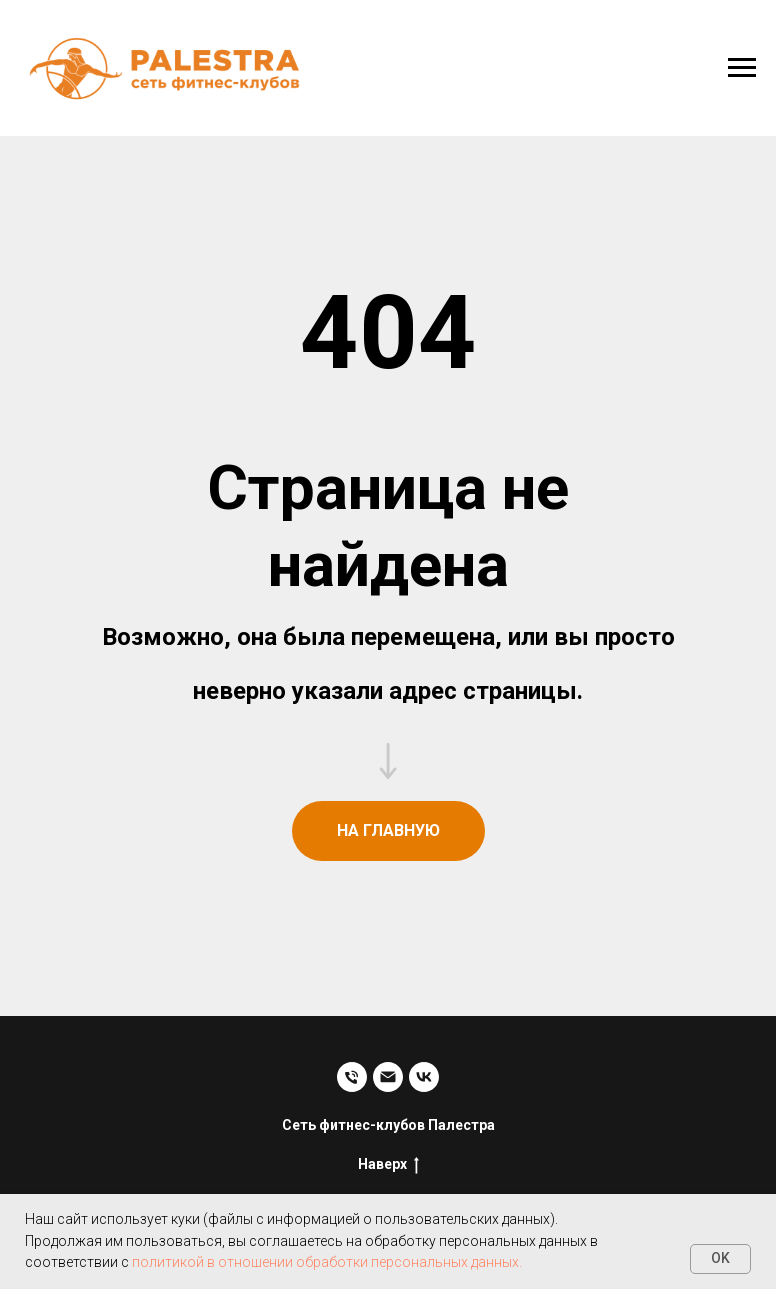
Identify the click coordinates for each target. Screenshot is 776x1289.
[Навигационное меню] (742, 68)
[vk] (424, 1077)
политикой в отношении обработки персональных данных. (327, 1262)
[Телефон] (352, 1077)
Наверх (388, 1165)
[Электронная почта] (388, 1077)
